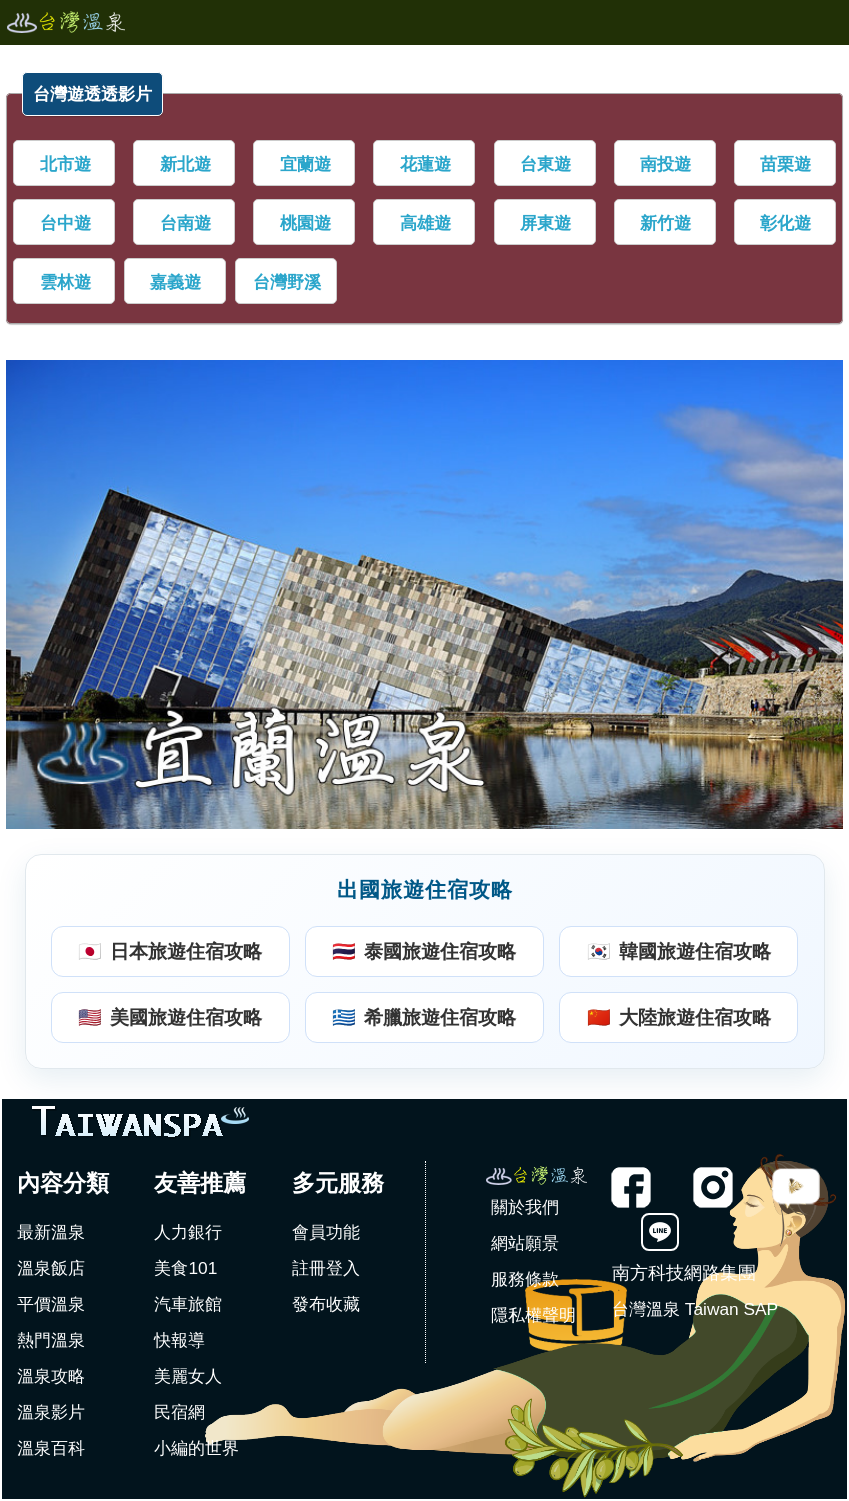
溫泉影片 (51, 1412)
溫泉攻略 (51, 1376)
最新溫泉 (51, 1232)
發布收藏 (326, 1304)
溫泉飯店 (51, 1268)
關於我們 (525, 1207)
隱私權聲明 (533, 1315)
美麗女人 (188, 1376)
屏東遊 (545, 223)
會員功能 (326, 1232)
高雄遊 (425, 223)
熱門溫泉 (51, 1340)
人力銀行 (188, 1232)
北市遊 (65, 164)
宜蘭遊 (305, 164)
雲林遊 (65, 282)
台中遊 (65, 223)
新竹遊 (665, 223)
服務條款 (525, 1279)
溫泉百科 (51, 1448)
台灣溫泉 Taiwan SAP (695, 1309)
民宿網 (179, 1412)
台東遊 (545, 164)
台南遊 (185, 223)
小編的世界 (196, 1448)
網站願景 (525, 1243)
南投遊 (665, 164)
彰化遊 (785, 223)
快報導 (179, 1340)
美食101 (185, 1268)
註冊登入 (326, 1268)
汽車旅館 (188, 1304)
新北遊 (185, 164)
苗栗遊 (785, 164)
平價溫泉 (51, 1304)
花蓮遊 (425, 164)
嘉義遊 (175, 282)
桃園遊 (305, 223)
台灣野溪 (287, 282)
